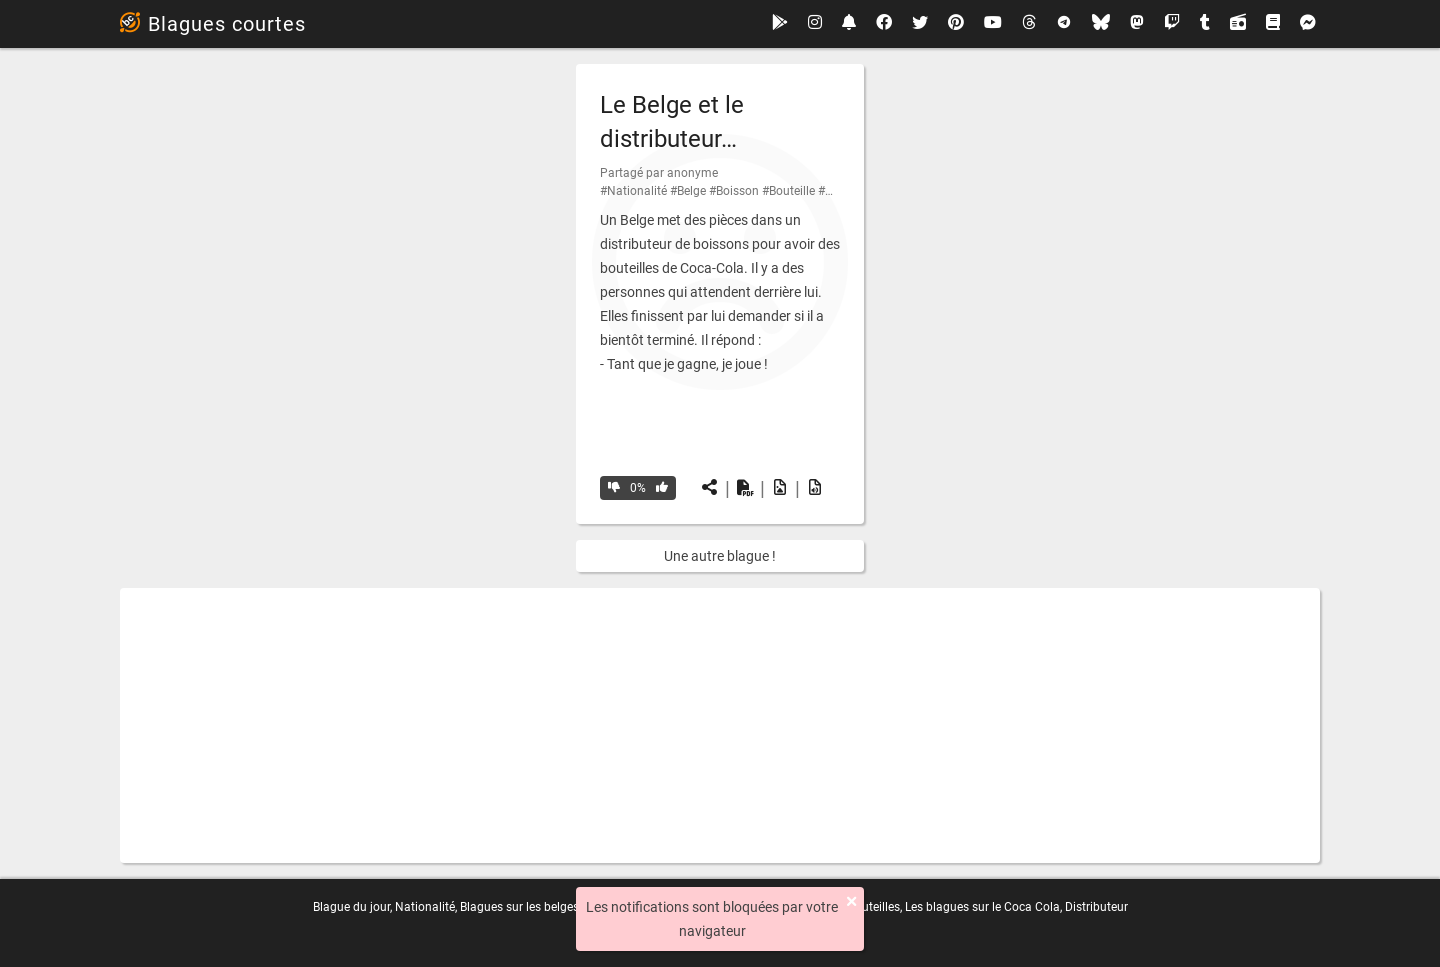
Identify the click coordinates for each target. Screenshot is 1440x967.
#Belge (688, 191)
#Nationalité (633, 191)
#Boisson (734, 191)
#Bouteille (788, 191)
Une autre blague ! (720, 556)
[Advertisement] (720, 725)
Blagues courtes (213, 24)
